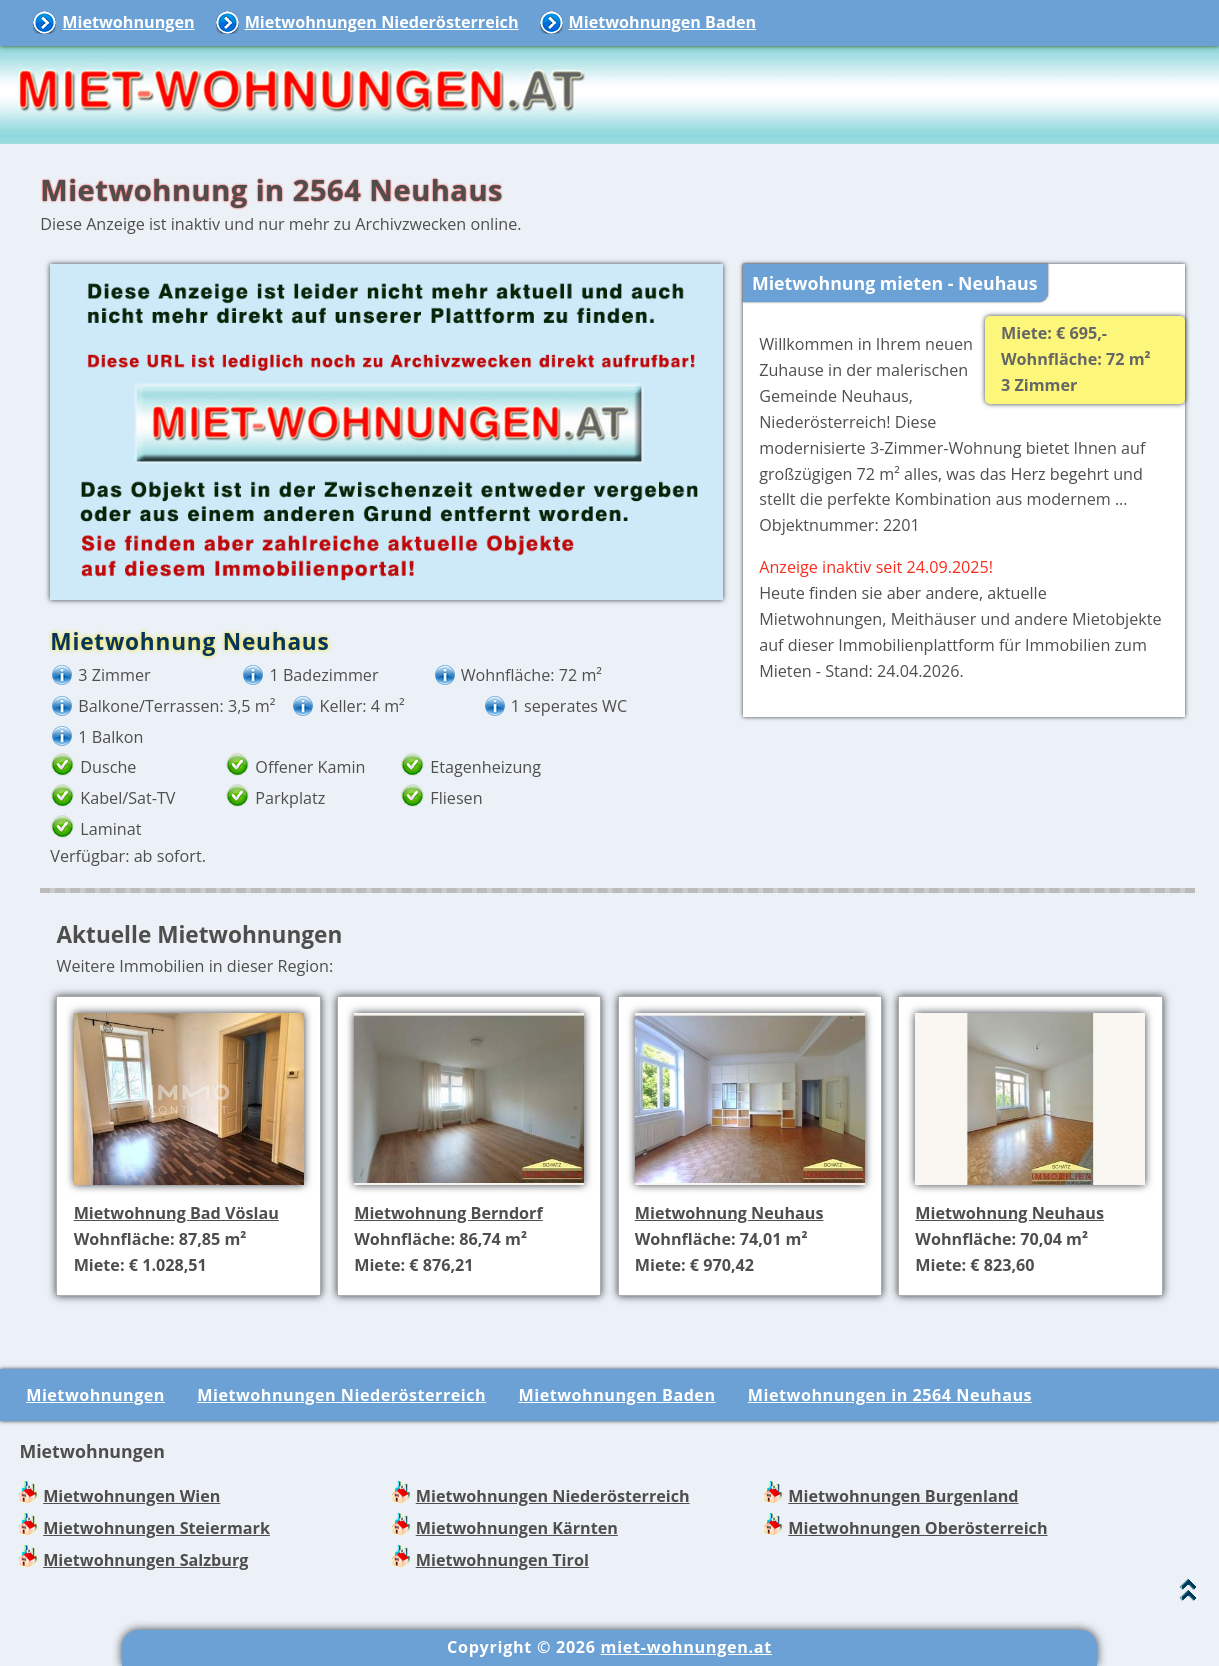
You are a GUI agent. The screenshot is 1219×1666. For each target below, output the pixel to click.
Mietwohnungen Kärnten (517, 1528)
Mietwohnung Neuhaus (729, 1213)
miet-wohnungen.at (686, 1647)
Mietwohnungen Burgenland (903, 1496)
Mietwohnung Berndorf (448, 1213)
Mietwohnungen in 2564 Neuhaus (890, 1395)
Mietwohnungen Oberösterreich (917, 1528)
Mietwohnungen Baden (663, 22)
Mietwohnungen (128, 22)
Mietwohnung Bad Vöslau (176, 1213)
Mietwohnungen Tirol (502, 1560)
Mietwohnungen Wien (131, 1496)
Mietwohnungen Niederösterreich (382, 22)
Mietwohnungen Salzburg (145, 1560)
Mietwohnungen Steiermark (156, 1528)
